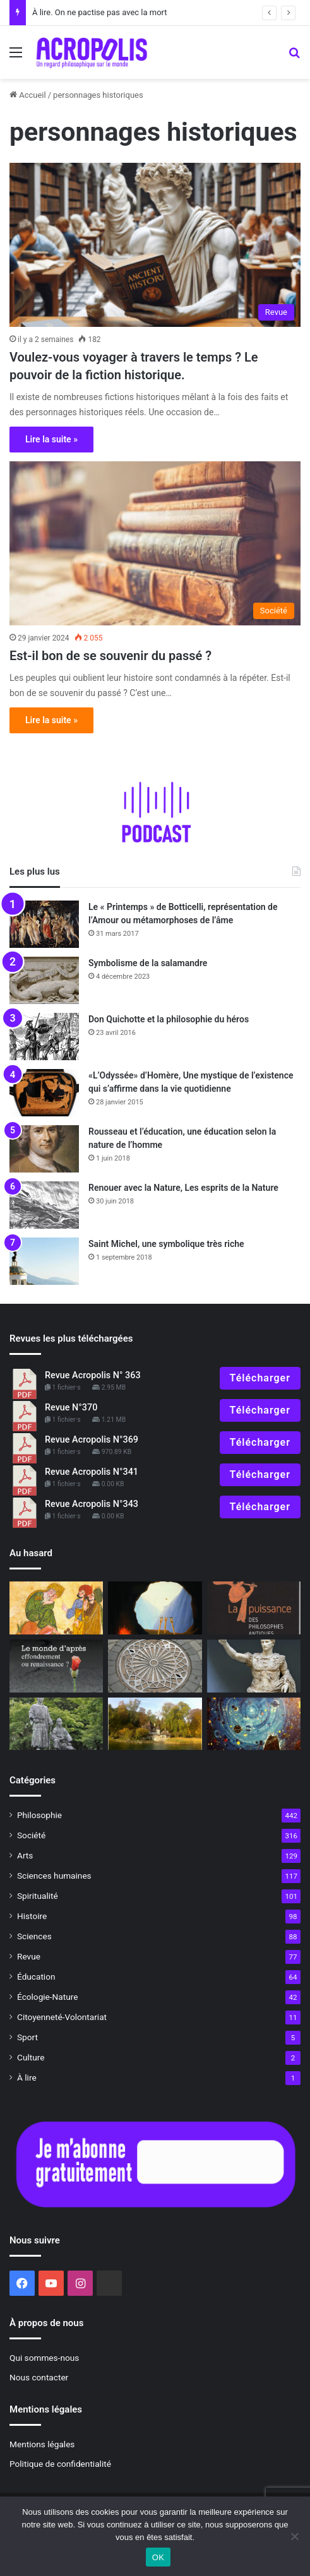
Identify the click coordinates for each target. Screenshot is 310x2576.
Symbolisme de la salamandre (147, 963)
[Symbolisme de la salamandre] (44, 980)
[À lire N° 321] (56, 1666)
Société (31, 1835)
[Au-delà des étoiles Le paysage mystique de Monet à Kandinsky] (254, 1724)
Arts (25, 1855)
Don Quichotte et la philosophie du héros (168, 1019)
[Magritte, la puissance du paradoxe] (154, 1607)
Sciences (34, 1936)
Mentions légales (42, 2444)
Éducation (36, 1976)
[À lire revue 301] (254, 1607)
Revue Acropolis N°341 (91, 1472)
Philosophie (39, 1815)
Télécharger (260, 1378)
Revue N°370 (71, 1407)
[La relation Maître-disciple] (56, 1724)
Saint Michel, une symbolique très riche (166, 1244)
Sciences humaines (54, 1875)
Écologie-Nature (47, 1997)
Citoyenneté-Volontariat (62, 2017)
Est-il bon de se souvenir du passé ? (110, 655)
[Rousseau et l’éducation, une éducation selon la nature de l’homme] (44, 1149)
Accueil (27, 95)
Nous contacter (38, 2377)
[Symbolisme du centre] (154, 1666)
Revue (28, 1956)
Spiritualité (37, 1896)
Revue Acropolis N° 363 (93, 1375)
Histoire (32, 1916)
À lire (27, 2077)
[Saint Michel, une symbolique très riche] (44, 1261)
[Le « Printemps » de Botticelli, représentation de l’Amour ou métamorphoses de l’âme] (44, 924)
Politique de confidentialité (60, 2464)
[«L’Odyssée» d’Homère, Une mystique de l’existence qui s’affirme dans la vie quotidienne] (44, 1092)
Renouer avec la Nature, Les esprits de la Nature (183, 1188)
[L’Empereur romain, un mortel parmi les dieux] (254, 1666)
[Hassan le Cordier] (56, 1607)
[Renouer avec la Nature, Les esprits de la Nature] (44, 1205)
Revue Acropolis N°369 (91, 1439)
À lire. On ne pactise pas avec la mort (99, 12)
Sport (27, 2037)
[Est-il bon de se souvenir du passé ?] (155, 543)
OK (158, 2557)
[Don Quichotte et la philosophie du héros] (44, 1036)
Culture (30, 2057)
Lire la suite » (51, 439)
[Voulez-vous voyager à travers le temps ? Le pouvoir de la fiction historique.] (155, 245)
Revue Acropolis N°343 (91, 1504)
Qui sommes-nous (44, 2358)
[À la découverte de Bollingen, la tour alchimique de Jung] (154, 1724)
